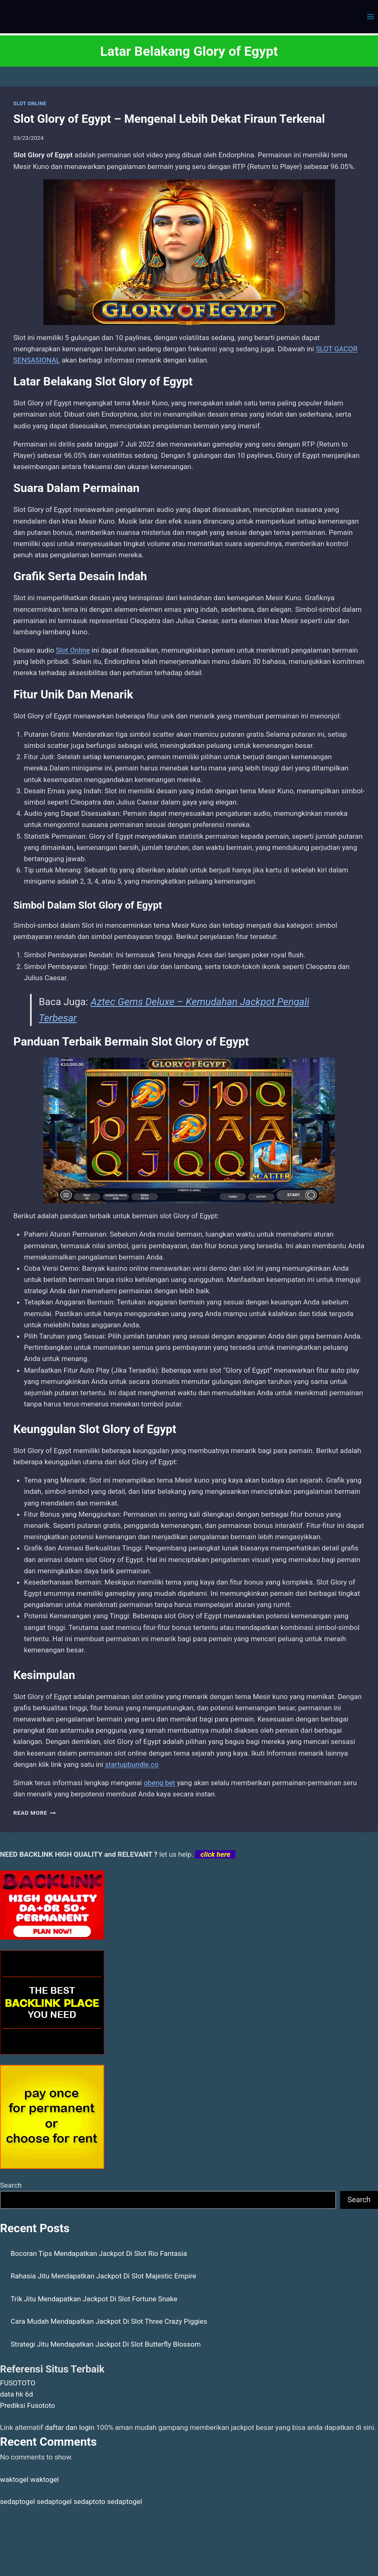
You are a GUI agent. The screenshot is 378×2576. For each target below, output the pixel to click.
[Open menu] (370, 16)
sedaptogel (17, 2501)
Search (11, 2185)
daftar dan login (70, 2427)
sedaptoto (89, 2501)
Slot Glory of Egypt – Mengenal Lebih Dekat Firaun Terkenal (169, 119)
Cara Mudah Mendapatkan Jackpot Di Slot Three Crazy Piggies (109, 2321)
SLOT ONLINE (29, 104)
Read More (34, 1812)
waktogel (14, 2479)
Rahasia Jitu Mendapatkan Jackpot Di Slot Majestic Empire (103, 2276)
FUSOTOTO (17, 2383)
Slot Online (73, 650)
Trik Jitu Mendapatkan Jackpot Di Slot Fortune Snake (94, 2299)
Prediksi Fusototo (27, 2405)
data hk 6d (16, 2394)
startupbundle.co (131, 1764)
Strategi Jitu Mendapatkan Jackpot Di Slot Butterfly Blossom (106, 2344)
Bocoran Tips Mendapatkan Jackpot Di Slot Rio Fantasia (99, 2253)
